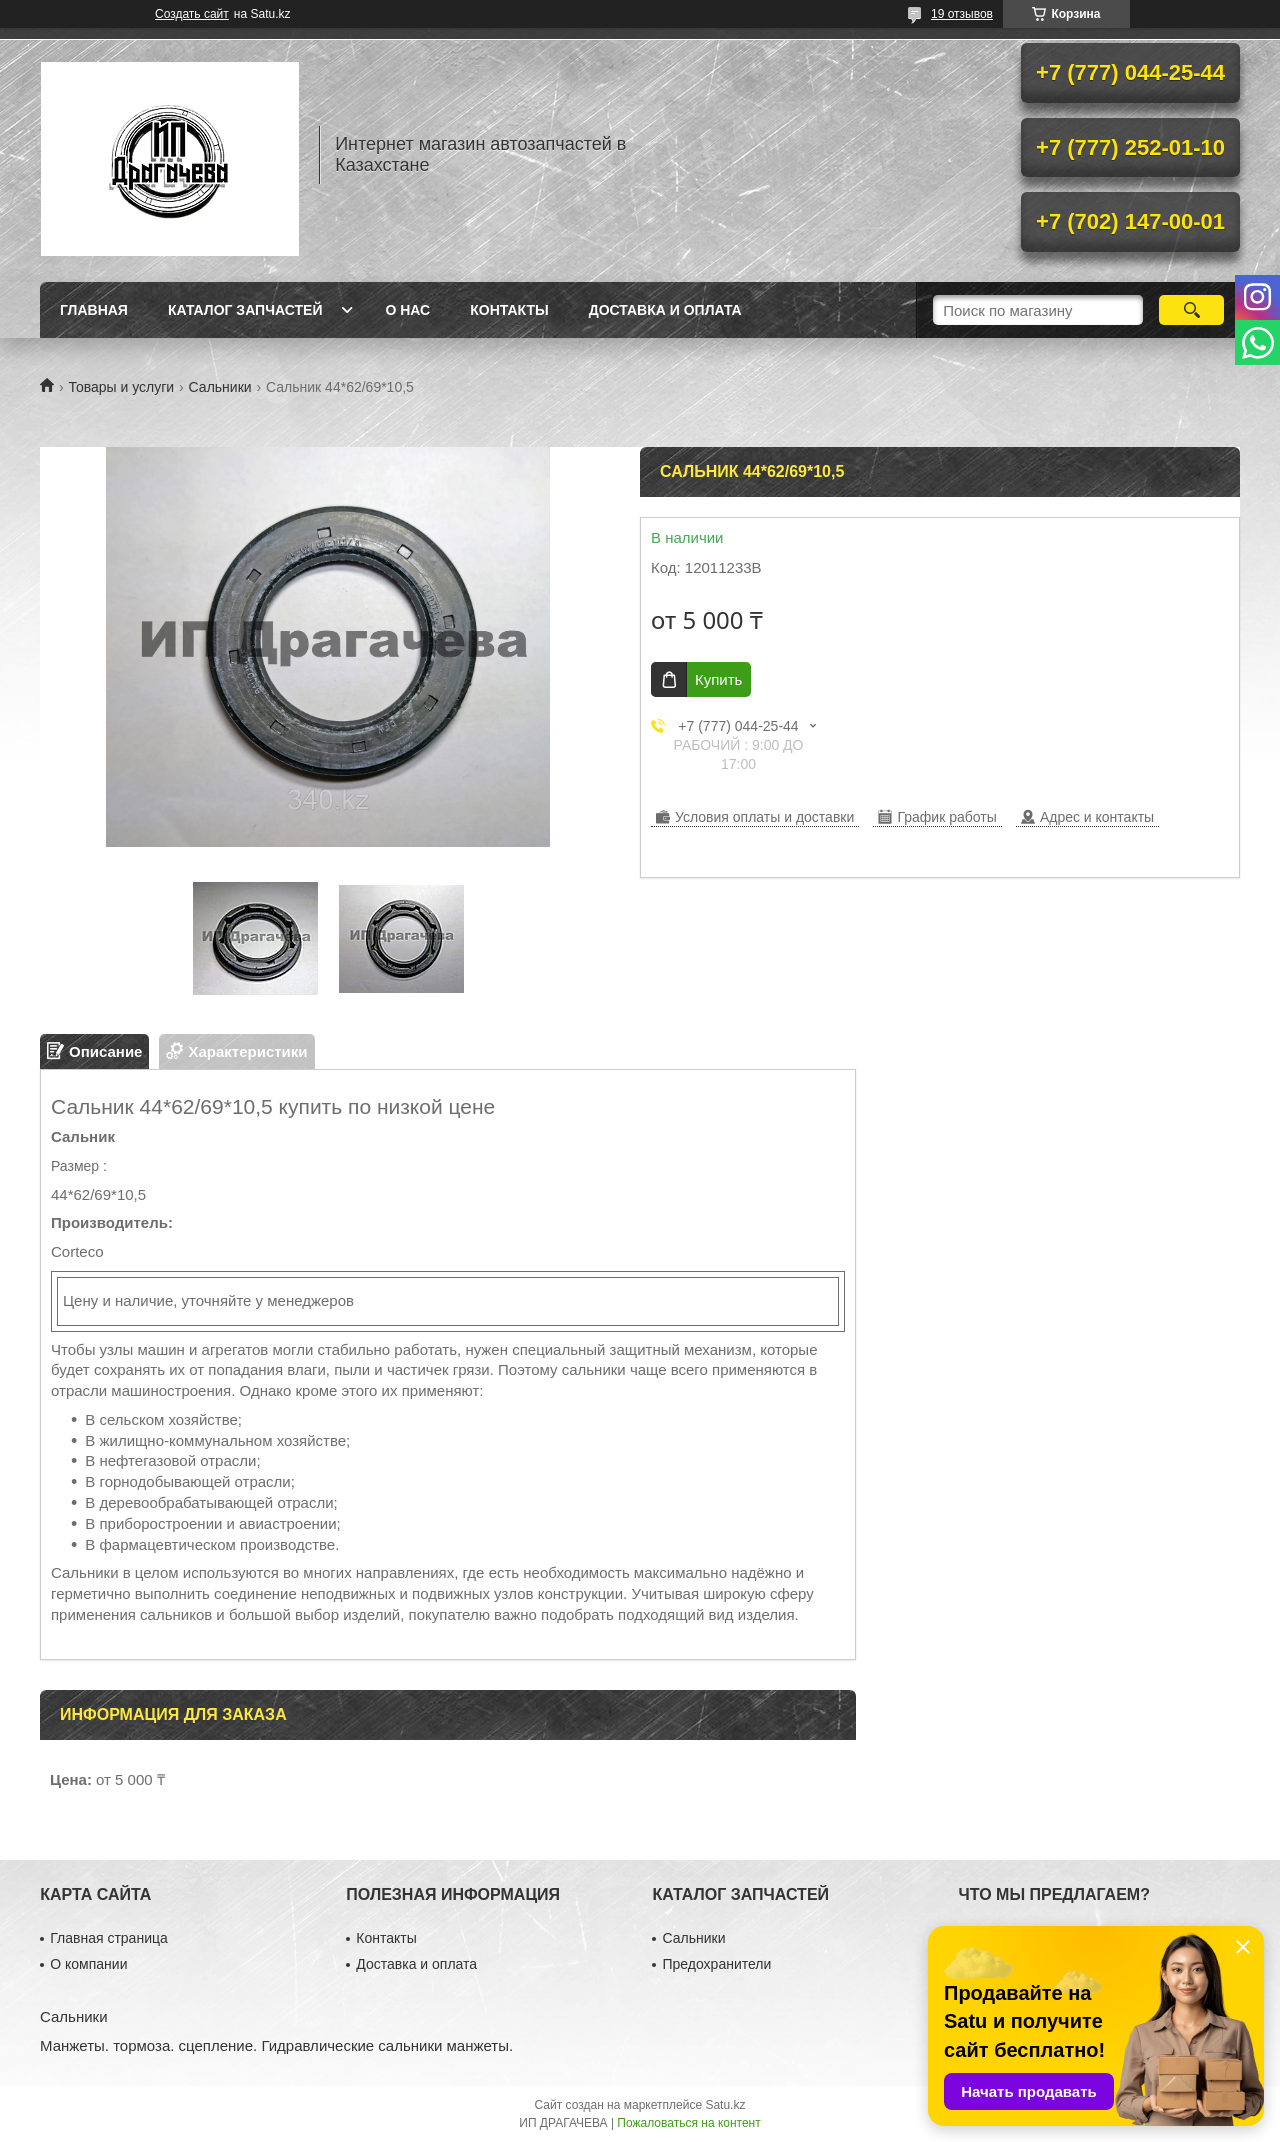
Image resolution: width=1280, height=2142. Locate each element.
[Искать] (1191, 310)
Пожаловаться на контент (688, 2123)
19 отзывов (962, 14)
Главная (94, 310)
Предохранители (716, 1964)
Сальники (220, 387)
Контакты (509, 310)
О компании (88, 1964)
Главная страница (109, 1938)
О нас (407, 310)
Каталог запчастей (245, 310)
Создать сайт (192, 14)
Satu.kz (725, 2105)
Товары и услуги (121, 387)
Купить (718, 679)
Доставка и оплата (665, 310)
